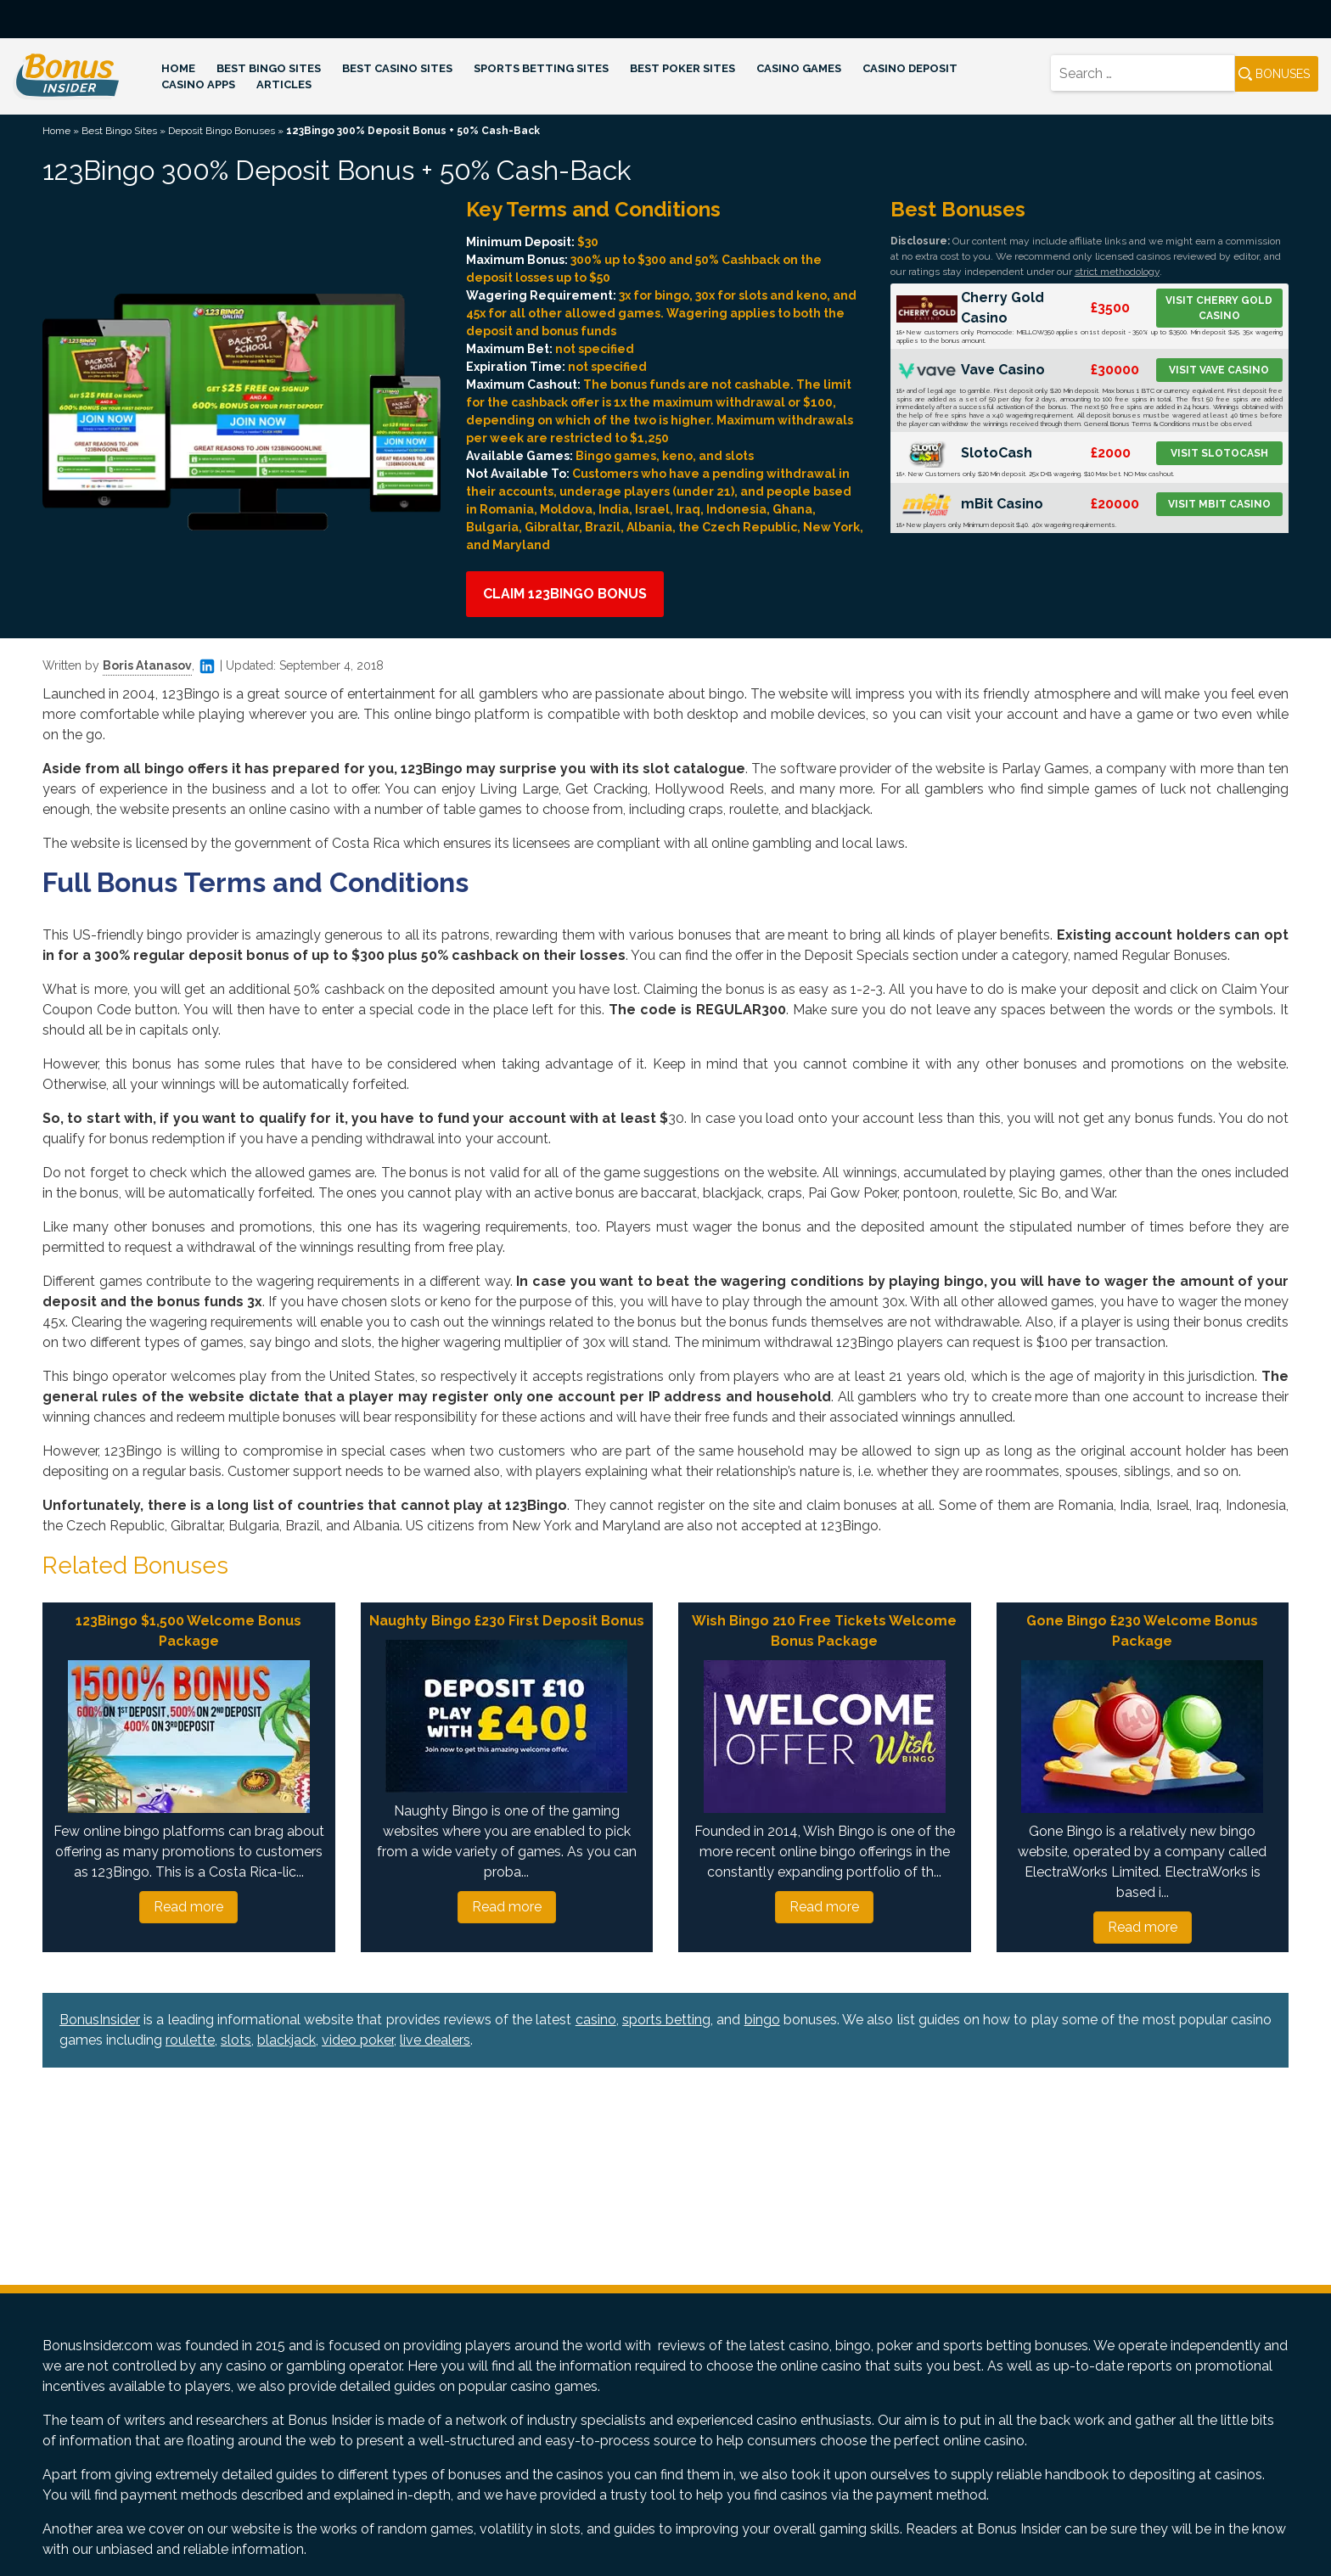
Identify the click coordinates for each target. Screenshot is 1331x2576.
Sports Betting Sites (541, 68)
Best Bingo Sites (268, 68)
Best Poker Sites (682, 68)
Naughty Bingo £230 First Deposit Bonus (506, 1621)
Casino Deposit (910, 68)
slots (236, 2040)
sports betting (666, 2020)
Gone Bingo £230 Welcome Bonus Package (1142, 1631)
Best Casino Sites (397, 68)
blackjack (286, 2040)
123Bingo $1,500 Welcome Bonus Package (188, 1631)
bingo (762, 2020)
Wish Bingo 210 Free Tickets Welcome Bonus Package (824, 1631)
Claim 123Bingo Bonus (565, 594)
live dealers (435, 2040)
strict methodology (1117, 272)
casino (596, 2020)
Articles (284, 84)
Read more (188, 1907)
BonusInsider (99, 2020)
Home (178, 68)
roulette (190, 2040)
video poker (358, 2040)
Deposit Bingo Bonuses (221, 131)
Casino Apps (198, 84)
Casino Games (798, 68)
